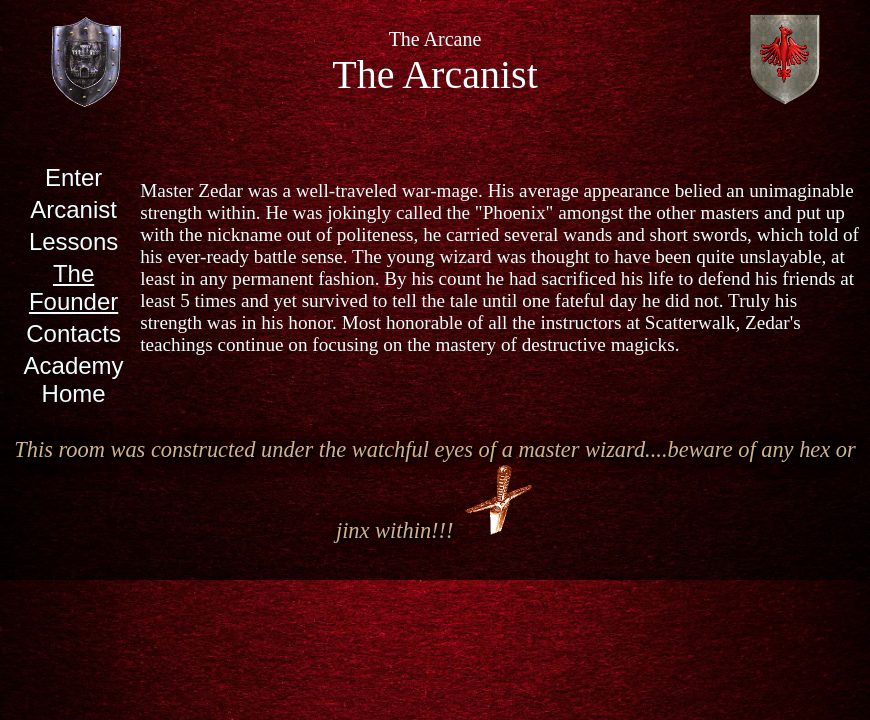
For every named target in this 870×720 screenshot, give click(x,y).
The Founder (73, 287)
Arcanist (73, 209)
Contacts (73, 333)
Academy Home (74, 379)
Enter (73, 177)
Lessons (73, 241)
